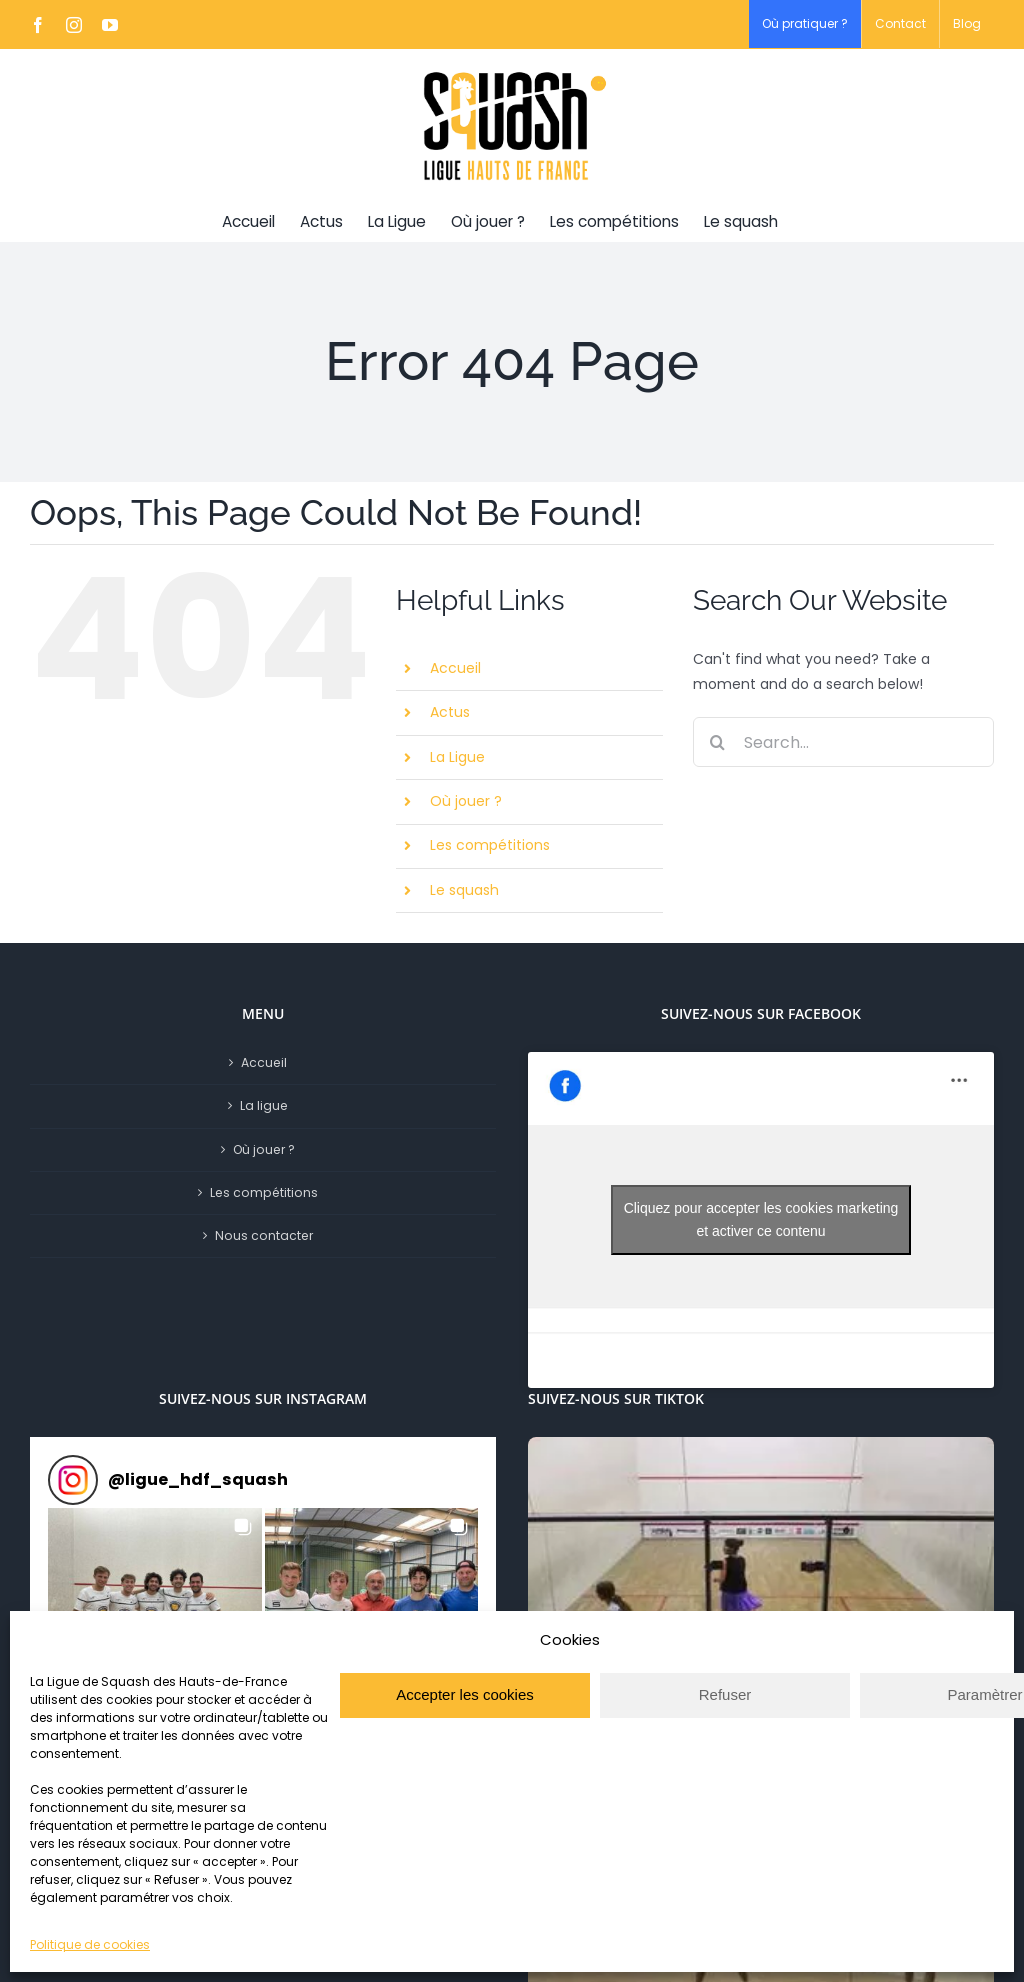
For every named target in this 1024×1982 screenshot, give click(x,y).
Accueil (455, 668)
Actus (450, 712)
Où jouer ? (466, 801)
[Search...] (843, 742)
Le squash (464, 890)
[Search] (718, 742)
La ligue (264, 1105)
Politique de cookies (90, 1944)
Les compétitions (490, 845)
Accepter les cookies (465, 1694)
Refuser (725, 1694)
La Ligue (457, 757)
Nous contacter (264, 1235)
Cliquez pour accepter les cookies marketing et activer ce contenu (761, 1219)
